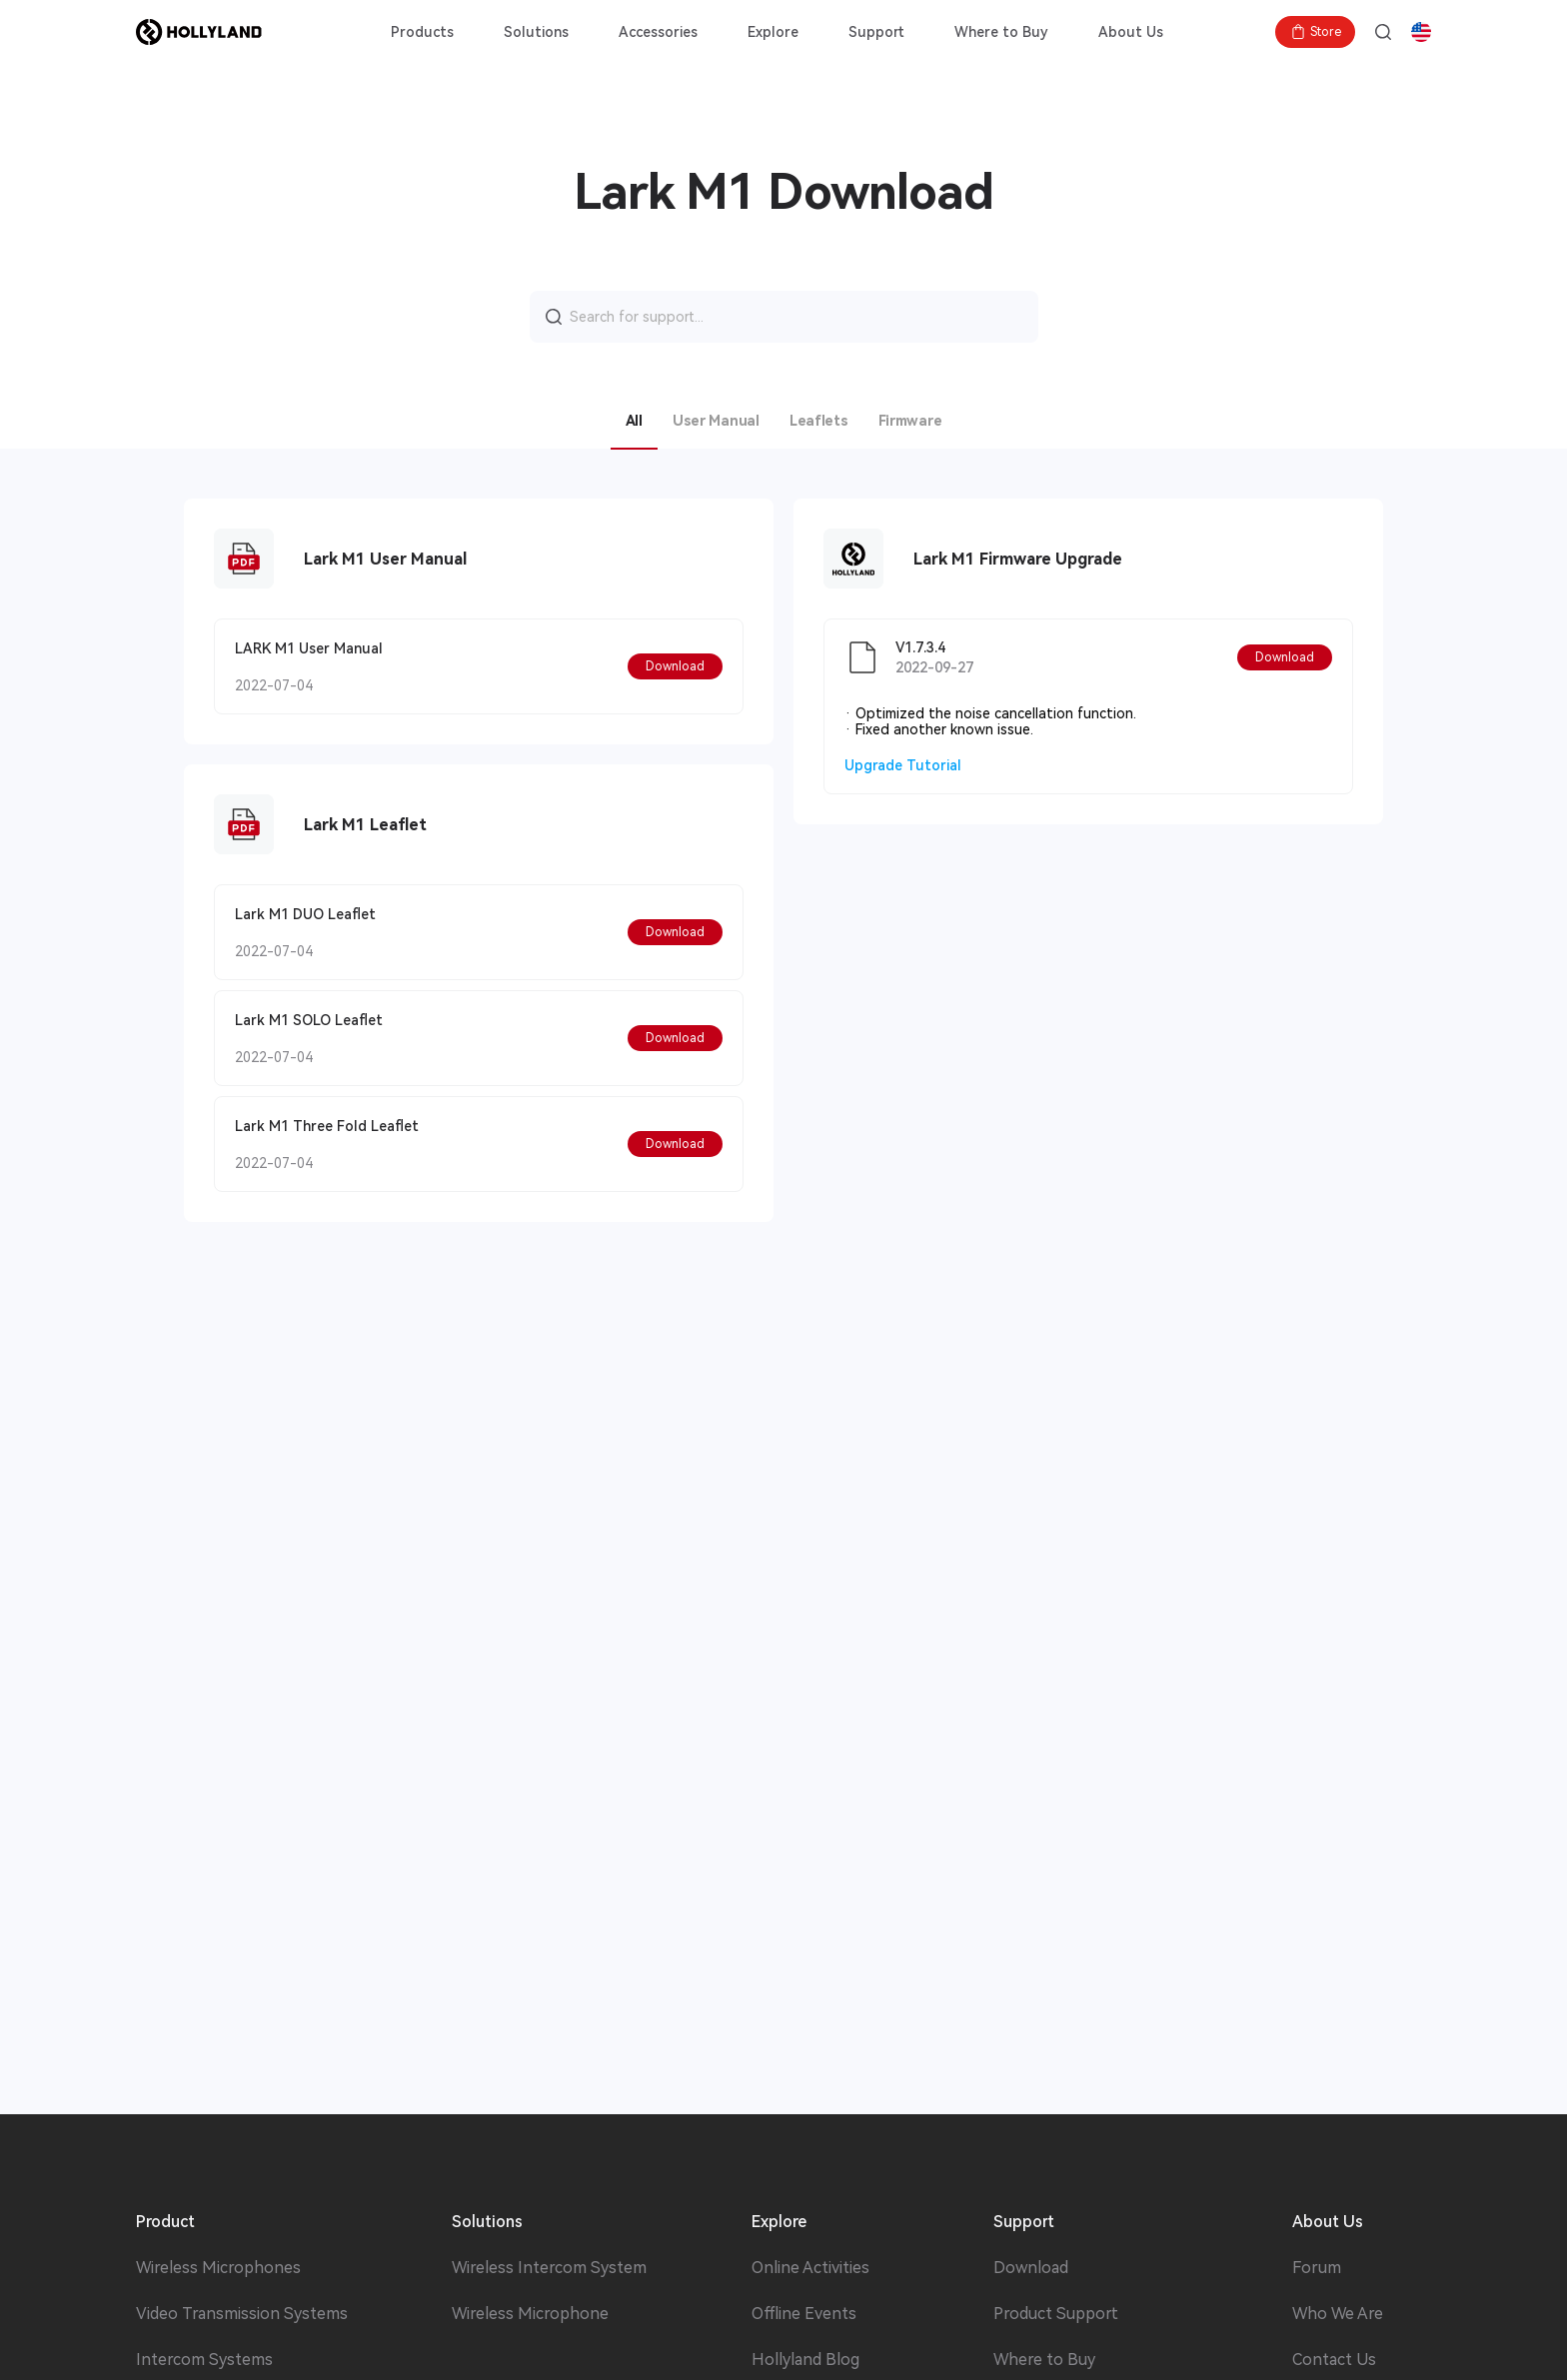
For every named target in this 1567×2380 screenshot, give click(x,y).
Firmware (910, 421)
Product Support (1055, 2314)
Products (422, 32)
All (634, 421)
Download (1030, 2268)
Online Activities (810, 2268)
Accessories (658, 32)
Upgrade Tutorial (902, 765)
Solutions (536, 32)
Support (876, 32)
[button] (675, 666)
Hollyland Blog (805, 2360)
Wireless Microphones (218, 2268)
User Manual (716, 421)
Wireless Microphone (530, 2314)
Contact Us (1334, 2360)
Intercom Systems (204, 2360)
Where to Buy (1001, 32)
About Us (1130, 32)
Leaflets (818, 421)
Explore (773, 32)
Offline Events (804, 2314)
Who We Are (1337, 2314)
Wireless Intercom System (549, 2268)
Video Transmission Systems (242, 2314)
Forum (1316, 2268)
